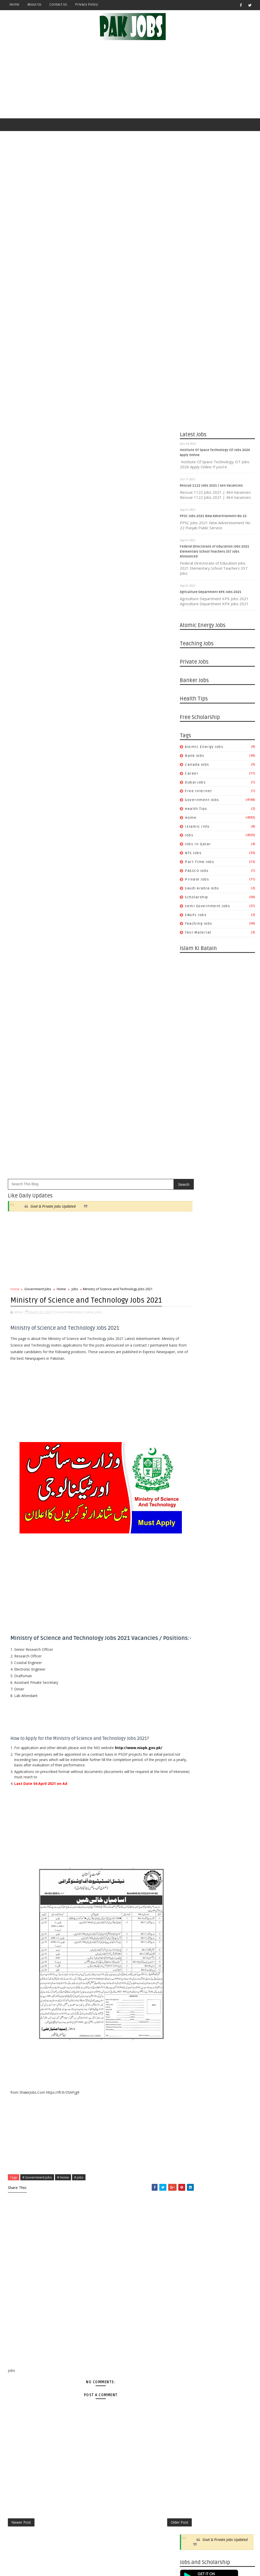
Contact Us (58, 4)
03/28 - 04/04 (191, 1790)
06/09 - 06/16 (191, 2315)
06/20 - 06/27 (191, 1723)
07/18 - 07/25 (191, 1699)
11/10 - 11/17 (191, 2183)
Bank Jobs (194, 757)
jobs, (98, 355)
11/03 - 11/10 (191, 2188)
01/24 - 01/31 (191, 1832)
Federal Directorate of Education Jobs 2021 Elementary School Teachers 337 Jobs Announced (214, 552)
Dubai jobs (195, 783)
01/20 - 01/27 (191, 2436)
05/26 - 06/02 (191, 2328)
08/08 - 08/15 (191, 1681)
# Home (63, 1229)
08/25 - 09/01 (191, 2249)
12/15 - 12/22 (191, 2152)
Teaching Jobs (198, 925)
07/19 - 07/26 (191, 1989)
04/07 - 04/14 (191, 2370)
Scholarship (196, 898)
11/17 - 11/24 (191, 2176)
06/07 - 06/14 (191, 2019)
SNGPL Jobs (195, 916)
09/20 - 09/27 (191, 1935)
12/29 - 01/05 (191, 2140)
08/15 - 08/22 (191, 1675)
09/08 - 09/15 (191, 2237)
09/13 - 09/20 (191, 1941)
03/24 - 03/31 (191, 2382)
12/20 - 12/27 (191, 1862)
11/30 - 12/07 (191, 1651)
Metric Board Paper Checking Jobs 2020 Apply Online (227, 1484)
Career (191, 774)
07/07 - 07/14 (191, 2291)
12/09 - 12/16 (191, 2473)
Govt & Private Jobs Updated (53, 238)
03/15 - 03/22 (191, 2092)
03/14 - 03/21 (191, 1802)
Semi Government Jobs (207, 907)
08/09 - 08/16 (191, 1971)
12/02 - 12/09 (191, 2479)
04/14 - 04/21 (191, 2364)
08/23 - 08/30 (191, 1959)
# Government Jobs (37, 1229)
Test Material (198, 934)
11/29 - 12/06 (191, 1880)
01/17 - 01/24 (191, 1838)
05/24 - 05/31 (191, 2031)
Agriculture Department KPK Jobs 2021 (210, 593)
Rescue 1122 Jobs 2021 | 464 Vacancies (211, 487)
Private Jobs (197, 880)
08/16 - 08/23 (191, 1965)
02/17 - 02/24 (191, 2412)
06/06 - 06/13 (191, 1735)
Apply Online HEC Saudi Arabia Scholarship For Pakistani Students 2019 (226, 1525)
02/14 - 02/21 (191, 1814)
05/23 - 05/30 (191, 1747)
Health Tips (196, 810)
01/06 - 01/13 (191, 2448)
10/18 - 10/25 (191, 1911)
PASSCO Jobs (197, 872)
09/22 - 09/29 (191, 2225)
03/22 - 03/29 (191, 2086)
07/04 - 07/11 (191, 1711)
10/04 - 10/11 (191, 1923)
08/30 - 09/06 (191, 1953)
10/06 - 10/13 (191, 2213)
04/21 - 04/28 (191, 2358)
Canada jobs (197, 765)
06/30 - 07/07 (191, 2297)
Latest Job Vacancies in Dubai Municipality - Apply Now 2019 (228, 1505)
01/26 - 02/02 (191, 2116)
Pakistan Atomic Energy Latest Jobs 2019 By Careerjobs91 (225, 1464)
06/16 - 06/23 (191, 2309)
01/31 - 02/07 (191, 1826)
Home (14, 4)
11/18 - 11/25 (191, 2491)
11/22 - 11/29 (191, 1886)
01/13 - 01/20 (191, 2442)
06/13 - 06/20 (191, 1729)
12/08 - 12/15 (191, 2158)
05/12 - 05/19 (191, 2340)
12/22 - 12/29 (191, 2146)
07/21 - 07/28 (191, 2279)
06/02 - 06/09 (191, 2321)
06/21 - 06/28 (191, 2007)
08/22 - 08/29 (191, 1669)
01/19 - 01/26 (191, 2122)
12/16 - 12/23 (191, 2467)
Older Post (163, 1575)
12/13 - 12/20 (191, 1868)
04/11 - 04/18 (191, 1777)
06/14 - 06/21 (191, 2013)
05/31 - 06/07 (191, 2025)
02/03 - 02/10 (191, 2424)
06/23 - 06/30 (191, 2303)
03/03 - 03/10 (191, 2400)
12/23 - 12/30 (191, 2460)
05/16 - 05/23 (191, 1753)
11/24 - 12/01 (191, 2170)
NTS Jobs (193, 854)
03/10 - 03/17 (191, 2394)
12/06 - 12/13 (191, 1874)
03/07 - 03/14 (191, 1808)
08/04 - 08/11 (191, 2267)
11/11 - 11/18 (191, 2497)
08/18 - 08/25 (191, 2255)
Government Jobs (202, 801)
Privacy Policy (86, 4)
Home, (89, 355)
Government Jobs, (70, 355)
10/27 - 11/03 (191, 2195)
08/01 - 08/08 (191, 1687)
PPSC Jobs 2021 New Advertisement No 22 (213, 517)
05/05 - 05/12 (191, 2346)
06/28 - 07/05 (191, 2001)
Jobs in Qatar (198, 845)
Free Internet (198, 792)
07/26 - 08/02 (191, 1983)
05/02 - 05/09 (191, 1759)
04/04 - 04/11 (191, 1784)
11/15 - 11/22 (191, 1892)
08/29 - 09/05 (191, 1663)
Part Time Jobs (199, 863)
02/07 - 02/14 (191, 1820)
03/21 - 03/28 (191, 1796)
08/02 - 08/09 (191, 1977)
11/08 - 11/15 (191, 1898)
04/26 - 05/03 (191, 2056)
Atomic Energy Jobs (204, 748)
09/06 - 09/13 (191, 1947)
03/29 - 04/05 (191, 2080)
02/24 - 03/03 (191, 2406)
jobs (189, 836)
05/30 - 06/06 (191, 1741)
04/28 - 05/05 (191, 2352)
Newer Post (21, 1575)
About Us (34, 4)
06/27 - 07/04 (191, 1717)
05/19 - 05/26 (191, 2334)
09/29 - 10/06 (191, 2219)
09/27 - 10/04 (191, 1929)
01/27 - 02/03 (191, 2430)
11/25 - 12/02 (191, 2485)
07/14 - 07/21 (191, 2285)
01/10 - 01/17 (191, 1844)
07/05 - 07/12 (191, 1995)
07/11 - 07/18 (191, 1705)
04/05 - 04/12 (191, 2074)
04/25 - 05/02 (191, 1766)
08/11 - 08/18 (191, 2261)
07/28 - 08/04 (191, 2273)
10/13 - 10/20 (191, 2207)
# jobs (78, 1229)
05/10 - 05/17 (191, 2043)
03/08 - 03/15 (191, 2098)
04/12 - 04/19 (191, 2068)
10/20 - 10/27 (191, 2201)
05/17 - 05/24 (191, 2038)
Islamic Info (197, 827)
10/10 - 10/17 (191, 1657)
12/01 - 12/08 (191, 2164)
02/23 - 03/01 (191, 2104)
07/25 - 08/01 (191, 1693)
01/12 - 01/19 (191, 2128)
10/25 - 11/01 (191, 1904)
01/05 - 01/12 (191, 2134)
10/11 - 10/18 (191, 1917)
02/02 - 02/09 (191, 2110)
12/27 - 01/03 (191, 1856)
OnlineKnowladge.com (54, 2559)
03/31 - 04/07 (191, 2376)
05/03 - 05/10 (191, 2049)
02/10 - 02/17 (191, 2418)
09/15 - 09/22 (191, 2231)
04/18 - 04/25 (191, 1771)
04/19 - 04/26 (191, 2062)
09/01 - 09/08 (191, 2243)
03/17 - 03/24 (191, 2388)
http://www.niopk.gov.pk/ (138, 799)
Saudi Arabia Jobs (202, 889)
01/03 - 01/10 (191, 1850)
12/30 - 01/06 (191, 2455)
